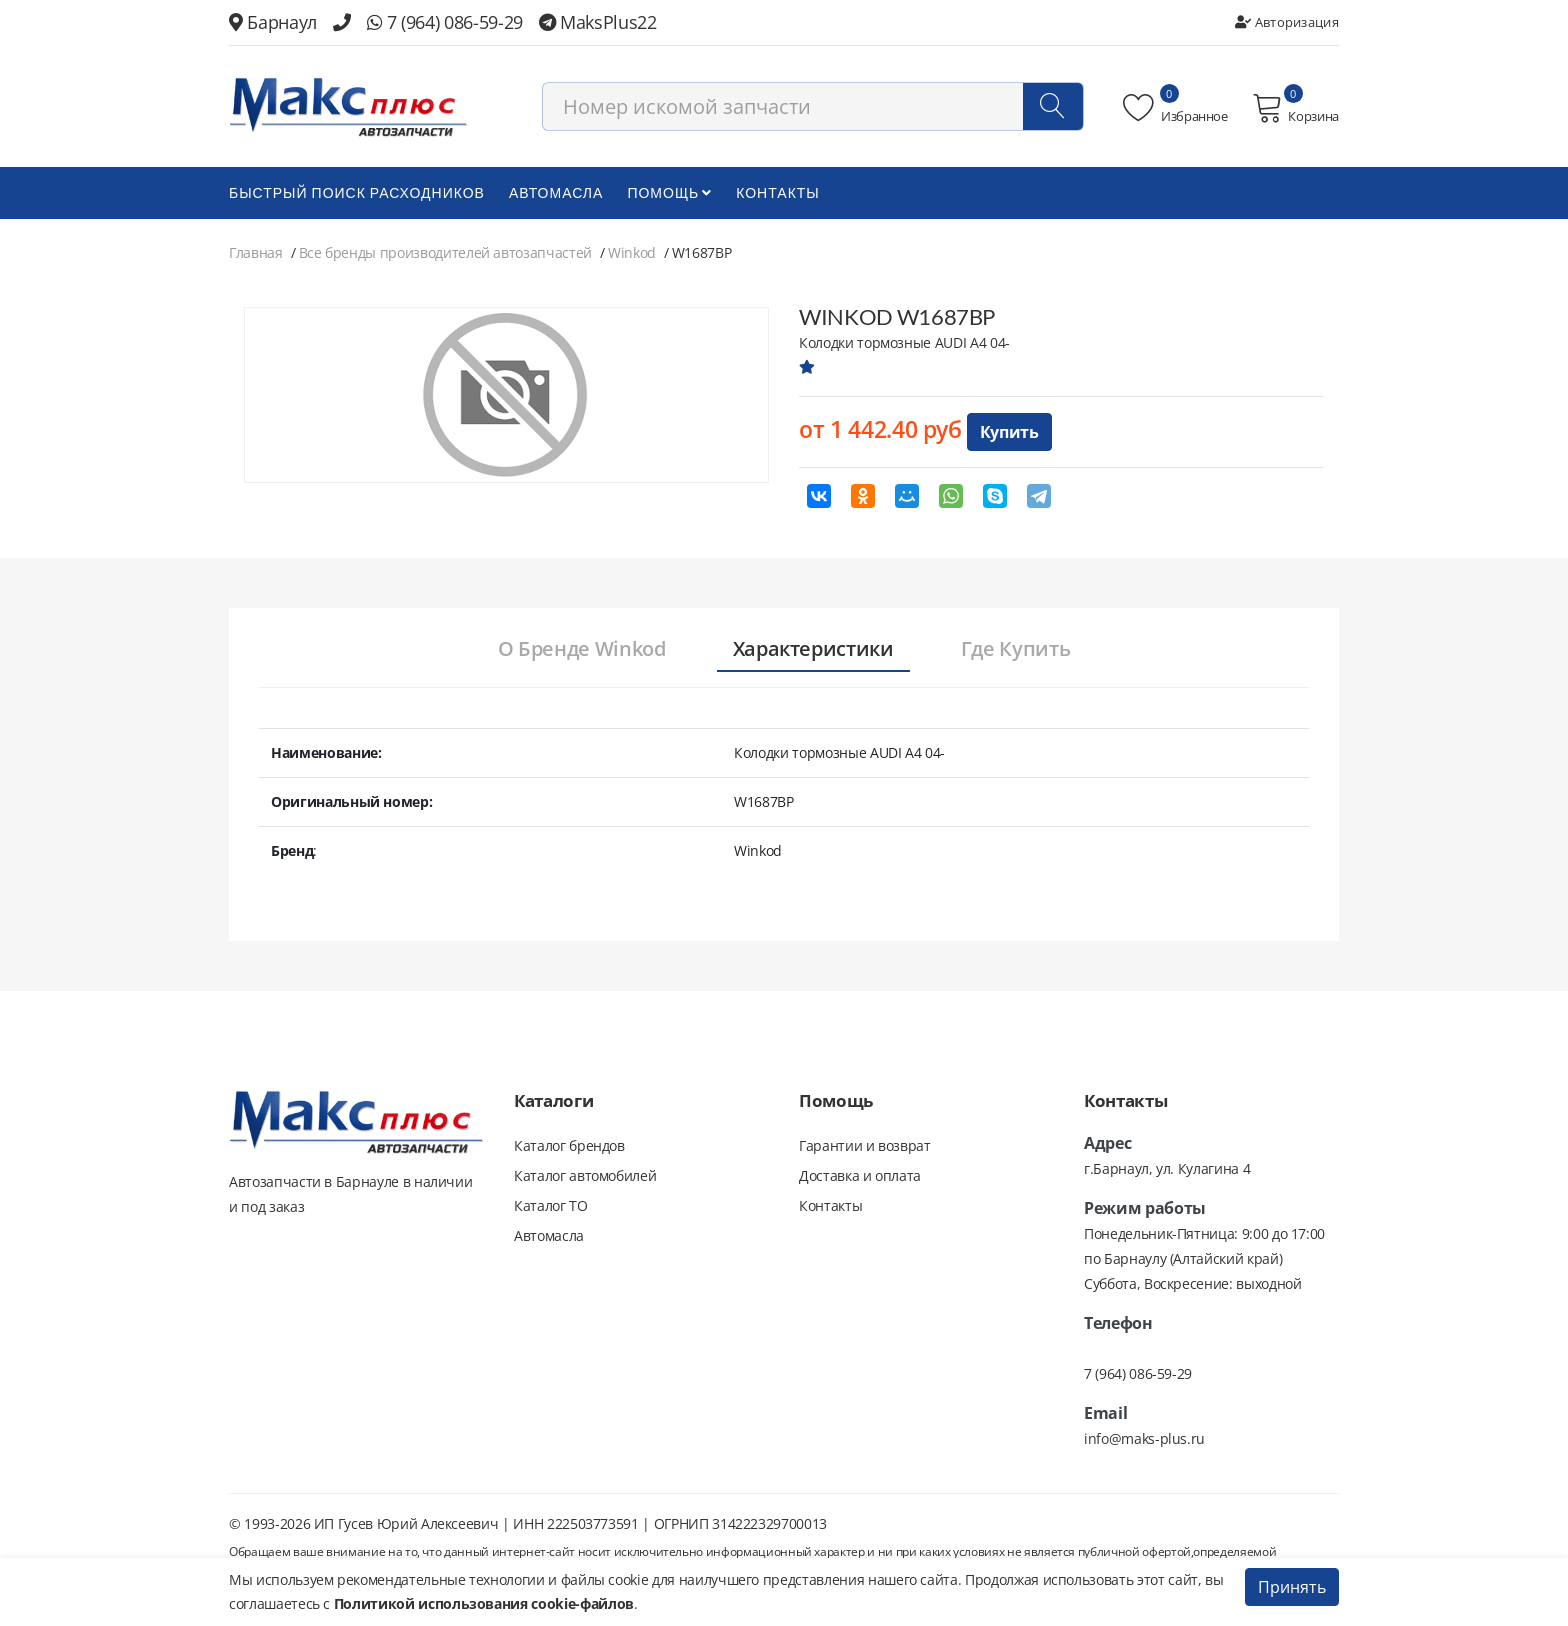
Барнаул (273, 22)
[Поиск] (1053, 106)
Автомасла (556, 192)
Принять (1292, 1587)
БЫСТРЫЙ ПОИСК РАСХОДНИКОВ (357, 192)
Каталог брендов (569, 1145)
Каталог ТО (551, 1205)
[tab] (582, 650)
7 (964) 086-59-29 (445, 22)
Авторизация (1287, 22)
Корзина (1295, 108)
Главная (256, 252)
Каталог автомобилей (585, 1175)
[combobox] (813, 106)
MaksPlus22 (598, 22)
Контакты (778, 192)
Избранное (1175, 108)
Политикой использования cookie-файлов (484, 1603)
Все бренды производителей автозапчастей (445, 252)
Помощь (669, 192)
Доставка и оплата (860, 1175)
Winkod (632, 252)
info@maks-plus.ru (1144, 1438)
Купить (1009, 432)
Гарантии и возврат (865, 1145)
